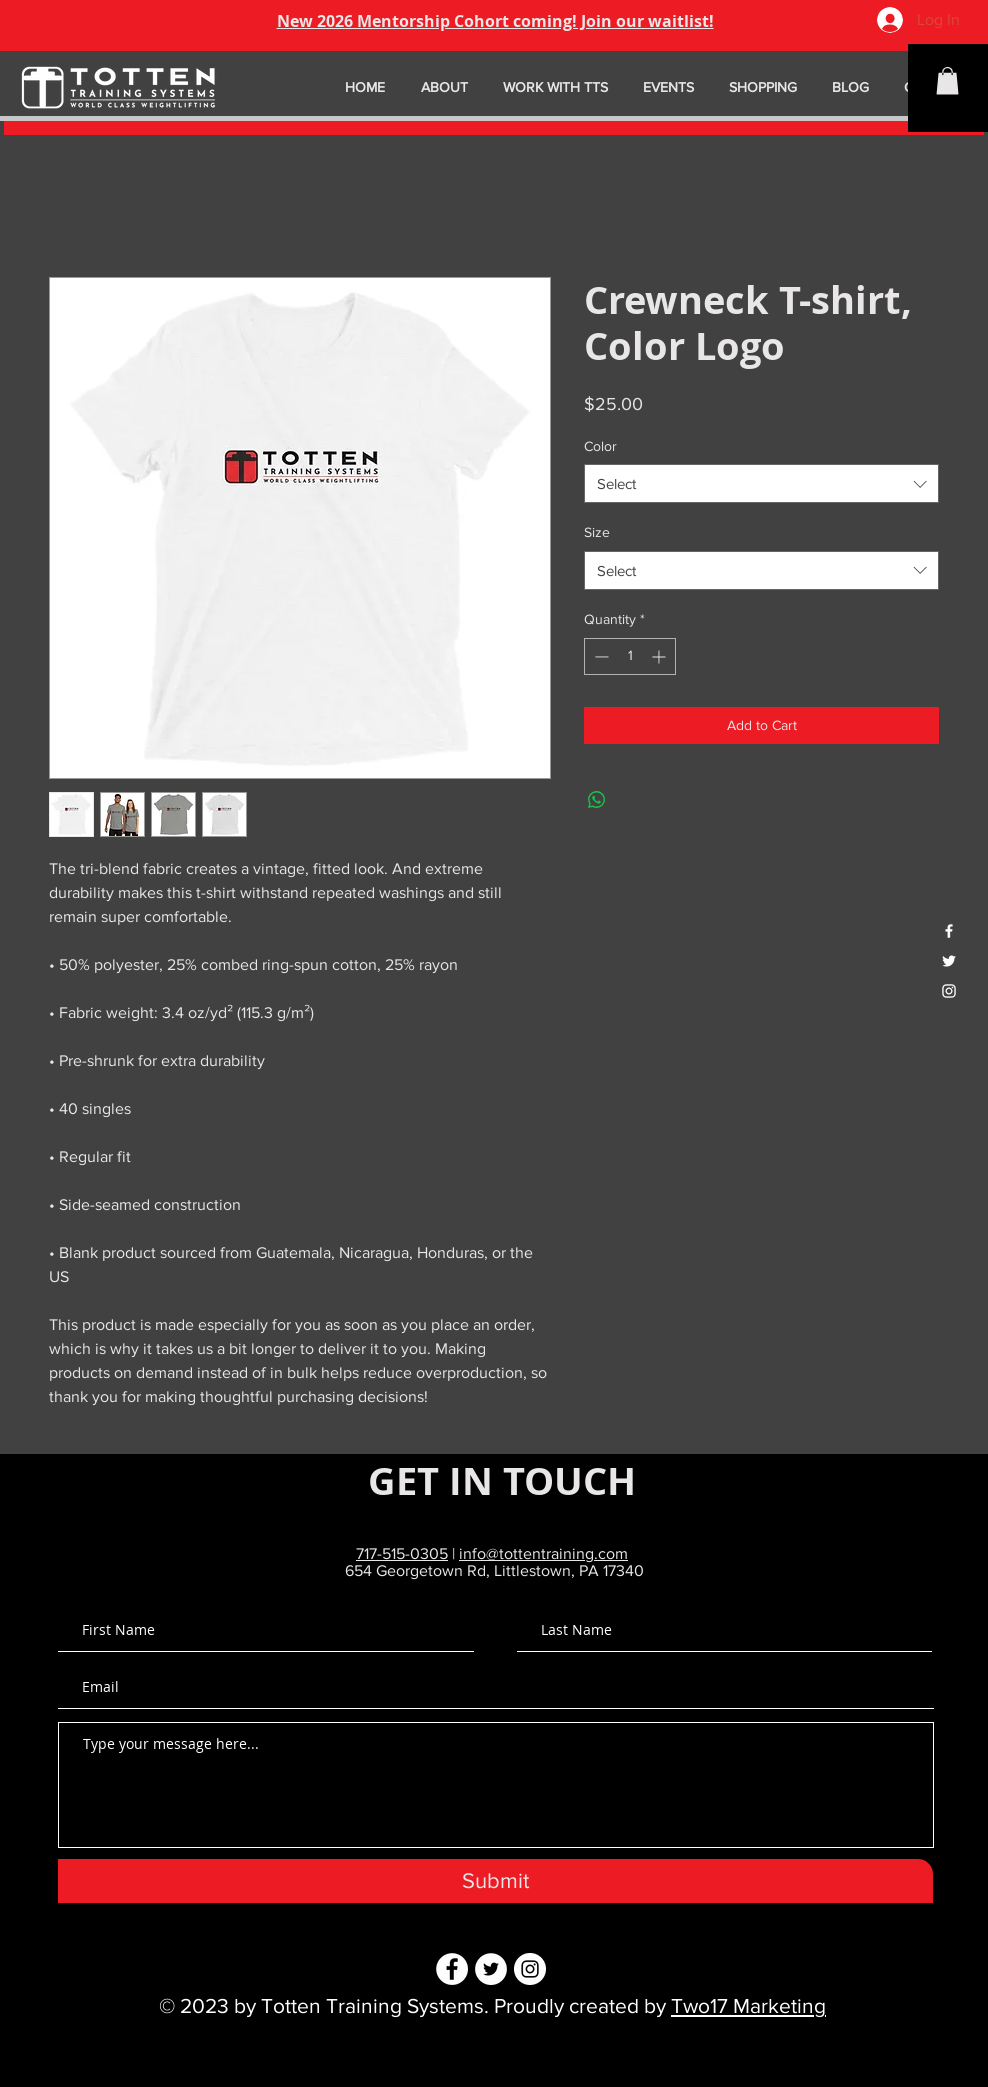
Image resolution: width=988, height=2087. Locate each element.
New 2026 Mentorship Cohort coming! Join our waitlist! (495, 21)
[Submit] (495, 1881)
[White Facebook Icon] (949, 931)
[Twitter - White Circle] (491, 1969)
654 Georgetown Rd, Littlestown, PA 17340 (494, 1570)
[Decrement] (599, 656)
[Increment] (660, 656)
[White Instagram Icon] (949, 991)
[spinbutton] (630, 656)
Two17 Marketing (748, 2005)
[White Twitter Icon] (949, 961)
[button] (947, 80)
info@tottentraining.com (543, 1553)
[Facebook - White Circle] (452, 1969)
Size (597, 532)
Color (600, 446)
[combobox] (761, 483)
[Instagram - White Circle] (530, 1969)
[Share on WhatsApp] (597, 800)
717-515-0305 (402, 1553)
